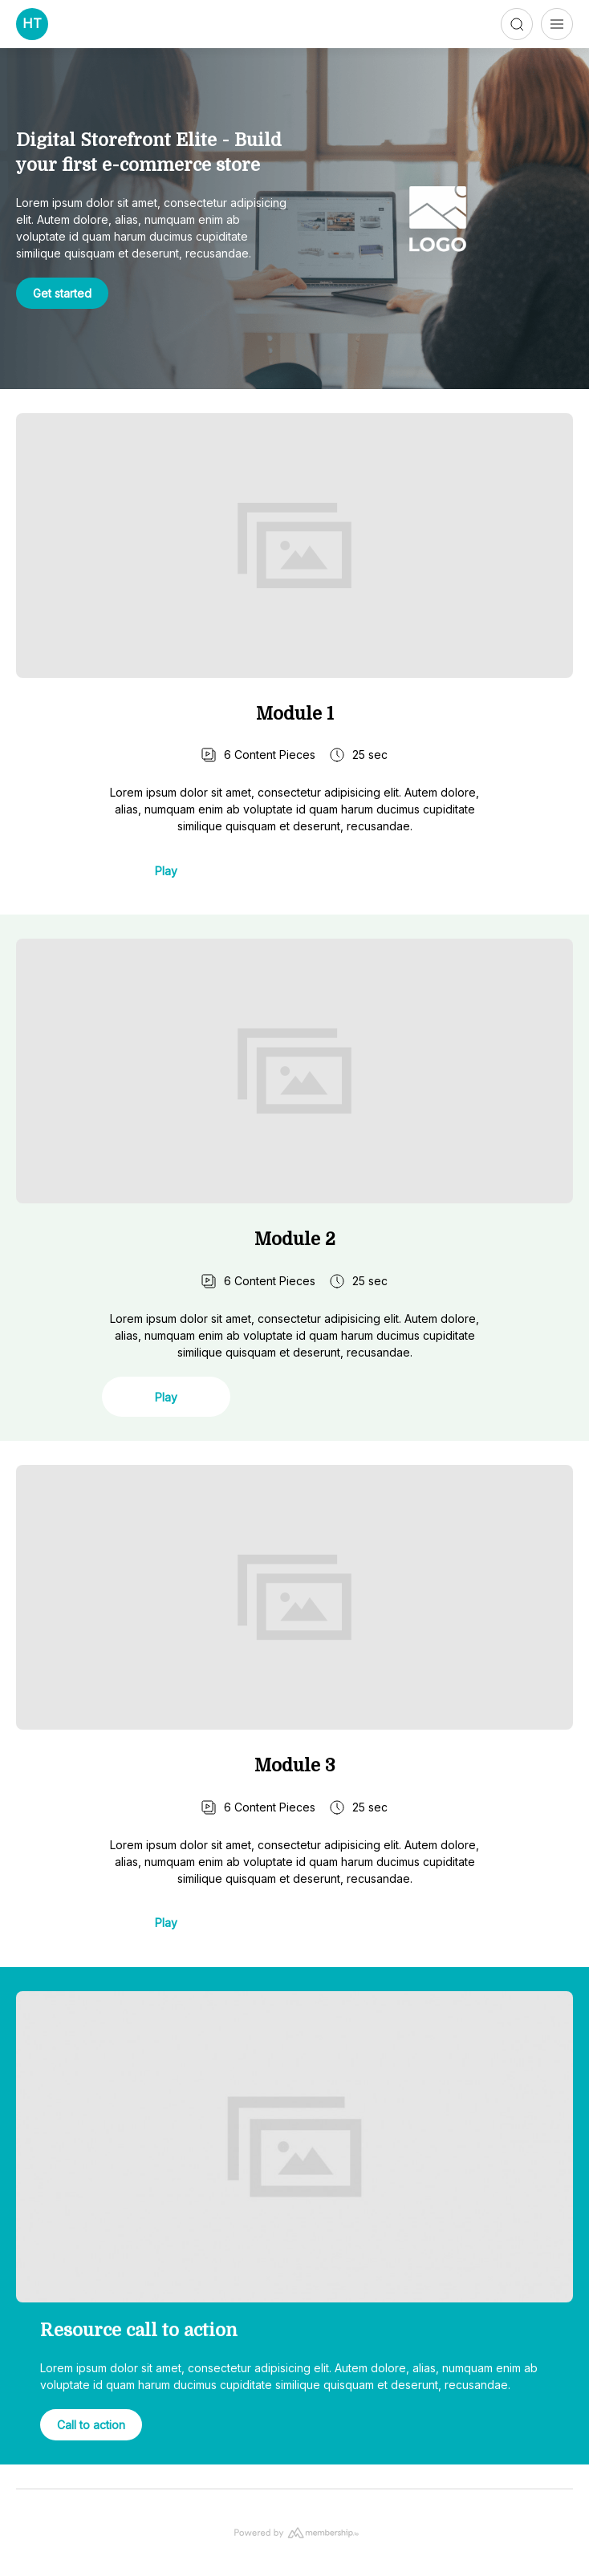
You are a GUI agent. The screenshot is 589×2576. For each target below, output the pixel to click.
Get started (62, 293)
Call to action (91, 2425)
